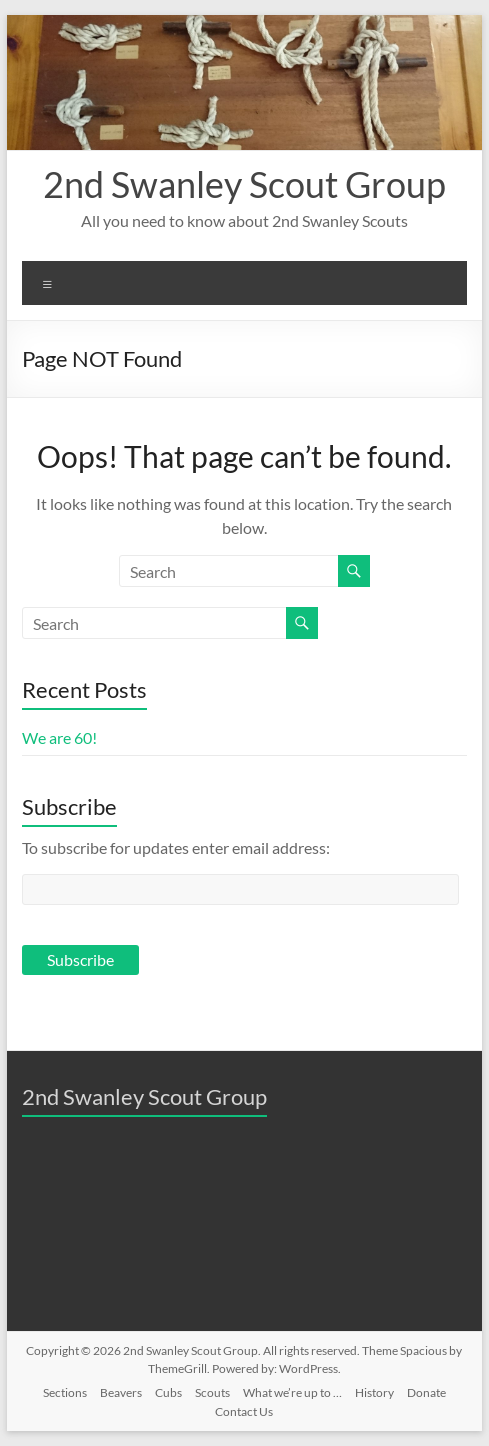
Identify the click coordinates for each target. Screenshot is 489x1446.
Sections (65, 1392)
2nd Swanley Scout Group (244, 184)
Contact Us (244, 1411)
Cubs (168, 1392)
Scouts (212, 1392)
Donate (426, 1392)
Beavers (121, 1392)
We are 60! (59, 737)
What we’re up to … (292, 1392)
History (374, 1392)
